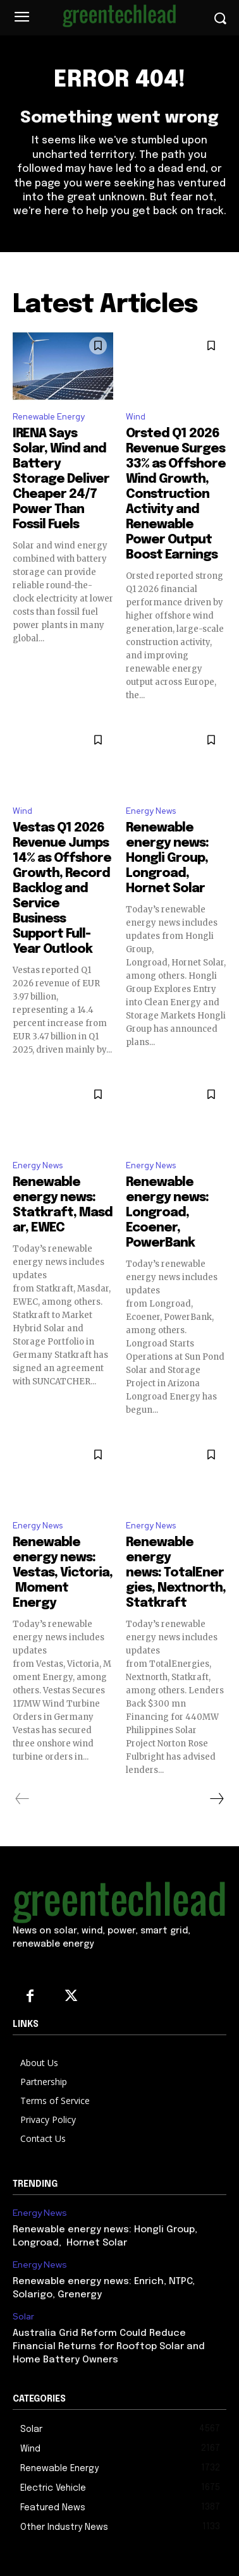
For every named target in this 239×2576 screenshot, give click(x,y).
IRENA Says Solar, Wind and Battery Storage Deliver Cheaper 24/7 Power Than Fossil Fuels (61, 479)
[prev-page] (22, 1798)
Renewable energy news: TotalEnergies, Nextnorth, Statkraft (176, 1573)
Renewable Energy (49, 416)
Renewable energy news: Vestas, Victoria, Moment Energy (63, 1573)
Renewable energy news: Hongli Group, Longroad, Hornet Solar (167, 858)
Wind (135, 416)
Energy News (151, 811)
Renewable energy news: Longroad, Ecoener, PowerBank (167, 1213)
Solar (23, 2316)
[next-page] (216, 1798)
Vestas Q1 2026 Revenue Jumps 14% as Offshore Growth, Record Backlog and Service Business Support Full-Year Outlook (62, 888)
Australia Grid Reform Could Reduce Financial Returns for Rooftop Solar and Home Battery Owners (109, 2346)
